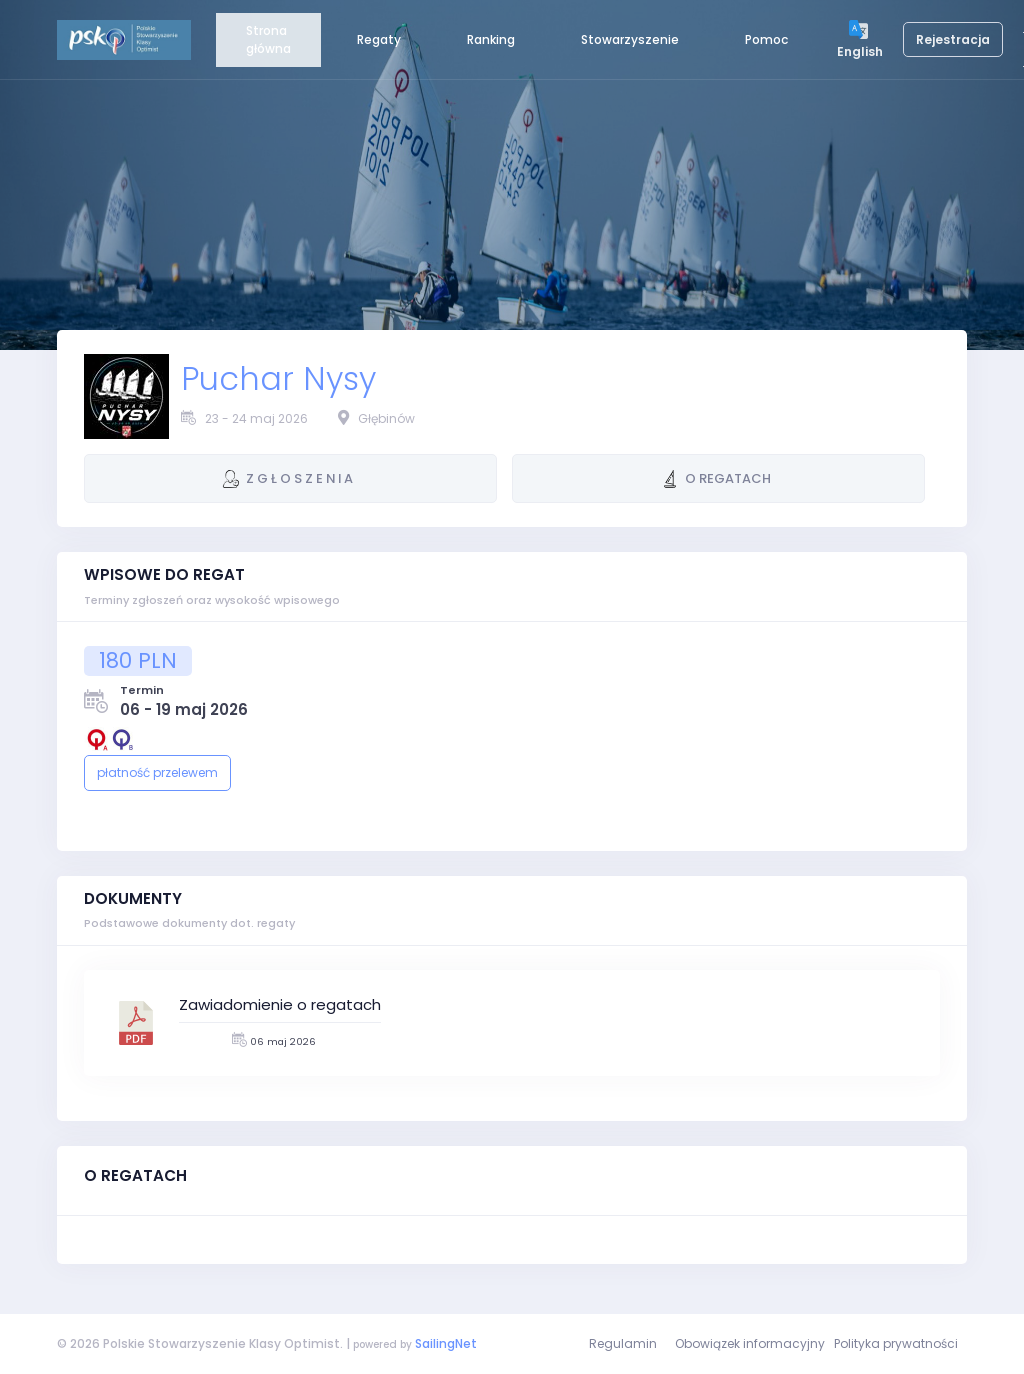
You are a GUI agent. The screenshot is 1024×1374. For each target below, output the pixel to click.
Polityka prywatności (896, 1343)
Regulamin (623, 1343)
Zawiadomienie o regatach (280, 1004)
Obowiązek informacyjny (750, 1343)
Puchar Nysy (278, 379)
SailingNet (446, 1343)
